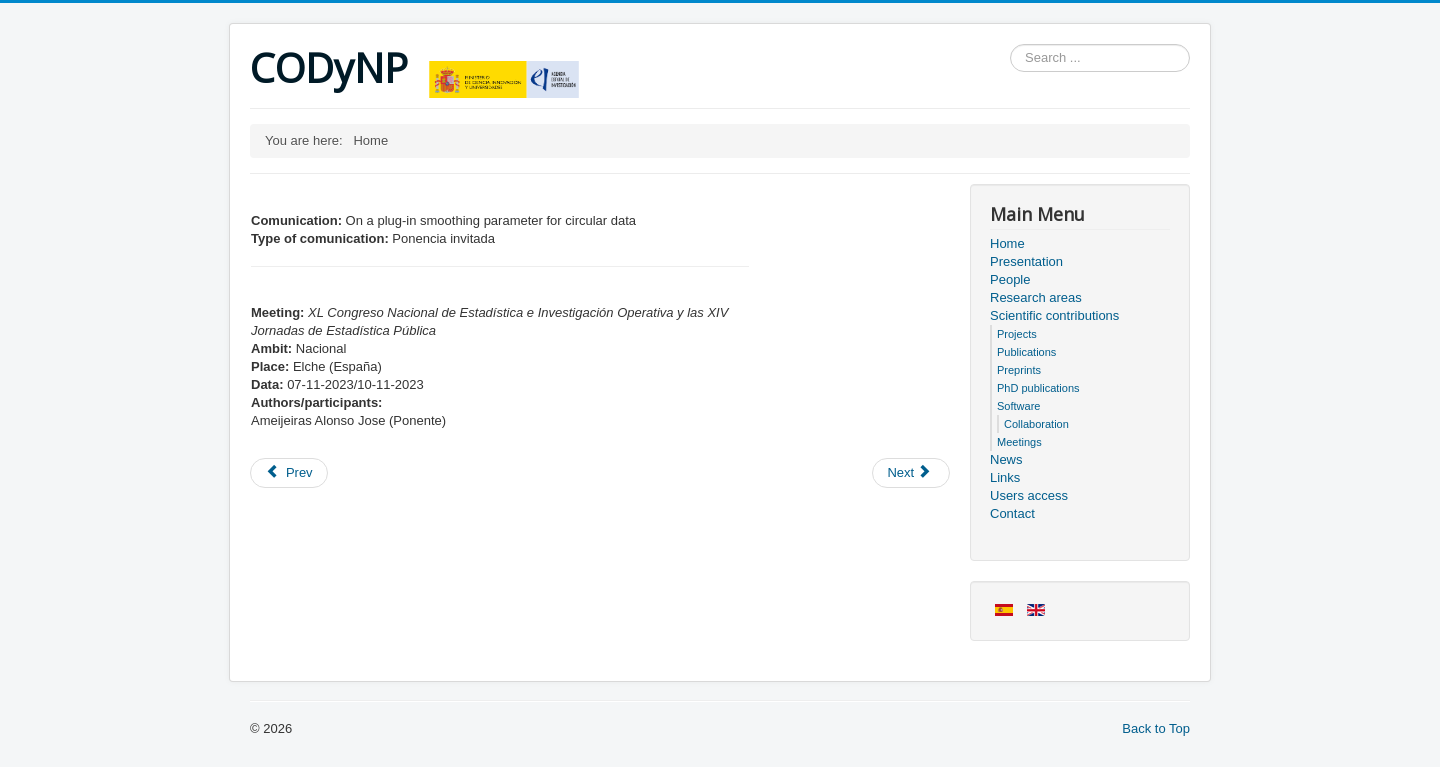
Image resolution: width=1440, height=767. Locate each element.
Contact (1012, 513)
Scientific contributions (1054, 315)
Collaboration (1036, 424)
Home (1007, 243)
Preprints (1019, 370)
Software (1018, 406)
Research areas (1036, 297)
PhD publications (1038, 388)
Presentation (1026, 261)
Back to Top (1156, 728)
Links (1005, 477)
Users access (1029, 495)
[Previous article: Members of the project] (289, 473)
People (1010, 279)
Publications (1026, 352)
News (1006, 459)
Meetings (1019, 442)
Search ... (1010, 44)
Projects (1017, 334)
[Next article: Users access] (911, 473)
